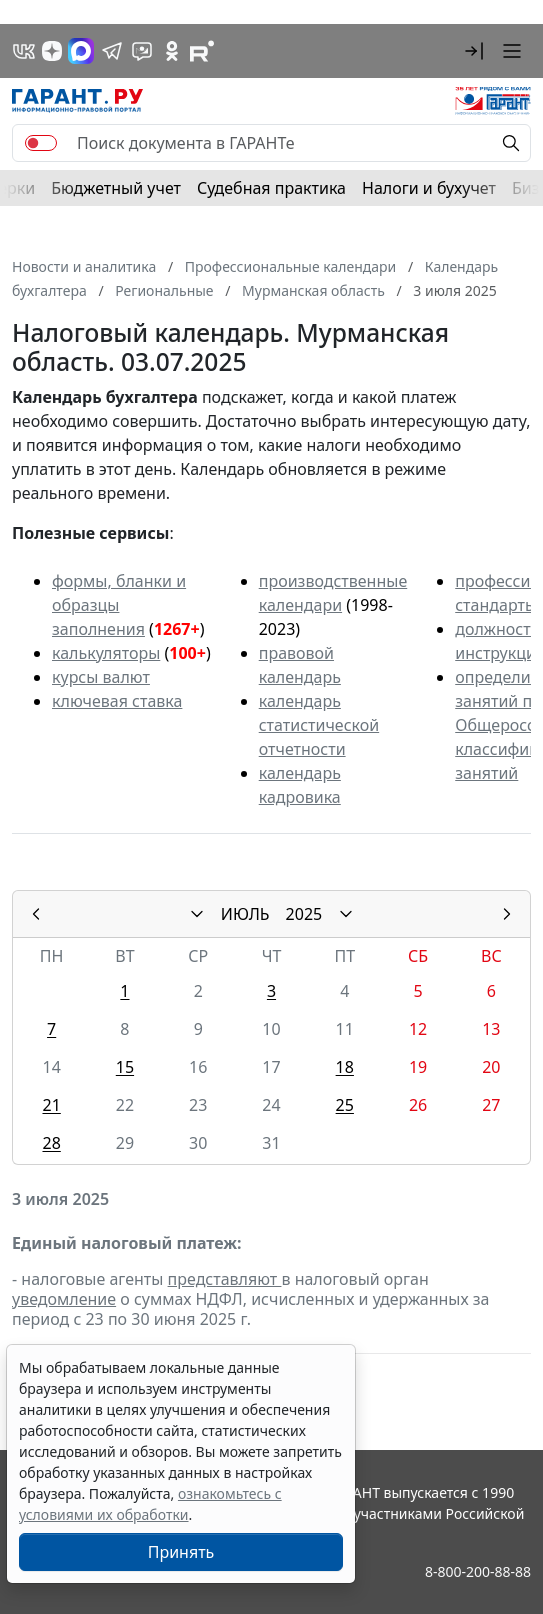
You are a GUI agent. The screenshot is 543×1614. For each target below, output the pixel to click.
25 (345, 1105)
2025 (304, 914)
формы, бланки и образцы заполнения (119, 605)
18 (345, 1067)
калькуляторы (106, 653)
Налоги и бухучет (429, 188)
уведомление (64, 1299)
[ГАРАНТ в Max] (81, 51)
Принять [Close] (181, 1552)
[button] (474, 51)
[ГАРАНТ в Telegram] (112, 51)
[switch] (41, 143)
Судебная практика (271, 188)
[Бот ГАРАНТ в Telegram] (142, 51)
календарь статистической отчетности (319, 725)
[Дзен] (52, 51)
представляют (225, 1279)
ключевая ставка (117, 701)
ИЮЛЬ (245, 914)
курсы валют (101, 677)
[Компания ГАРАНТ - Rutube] (202, 51)
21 (51, 1105)
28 (51, 1143)
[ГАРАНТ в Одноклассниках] (172, 51)
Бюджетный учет (116, 188)
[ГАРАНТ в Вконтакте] (24, 51)
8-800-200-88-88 (478, 1571)
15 (125, 1067)
